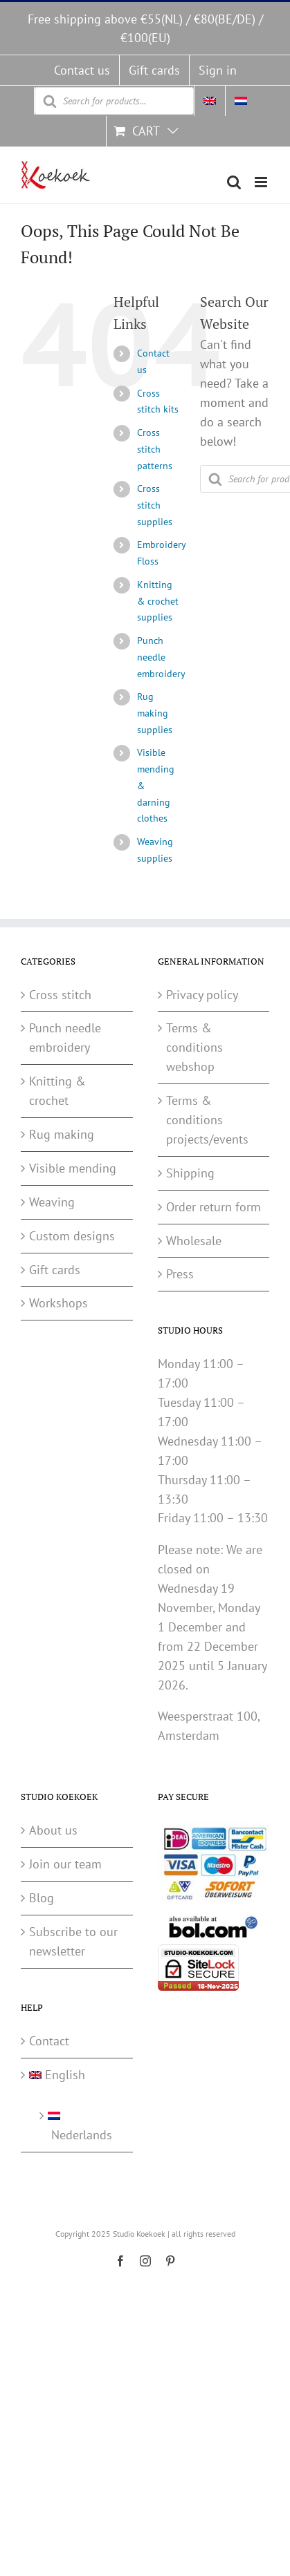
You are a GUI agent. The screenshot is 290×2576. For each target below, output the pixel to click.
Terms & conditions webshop (194, 1047)
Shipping (190, 1173)
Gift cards (54, 1270)
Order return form (213, 1207)
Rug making (61, 1134)
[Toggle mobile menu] (262, 182)
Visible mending (72, 1168)
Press (180, 1274)
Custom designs (72, 1236)
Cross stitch (60, 995)
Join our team (65, 1864)
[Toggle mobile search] (234, 182)
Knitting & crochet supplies (158, 601)
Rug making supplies (154, 713)
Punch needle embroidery (161, 657)
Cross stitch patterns (154, 449)
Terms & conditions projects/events (207, 1119)
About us (53, 1830)
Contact (49, 2041)
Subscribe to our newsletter (73, 1941)
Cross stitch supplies (154, 505)
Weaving (52, 1202)
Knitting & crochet (57, 1090)
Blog (41, 1898)
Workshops (58, 1303)
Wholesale (193, 1241)
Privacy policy (202, 995)
